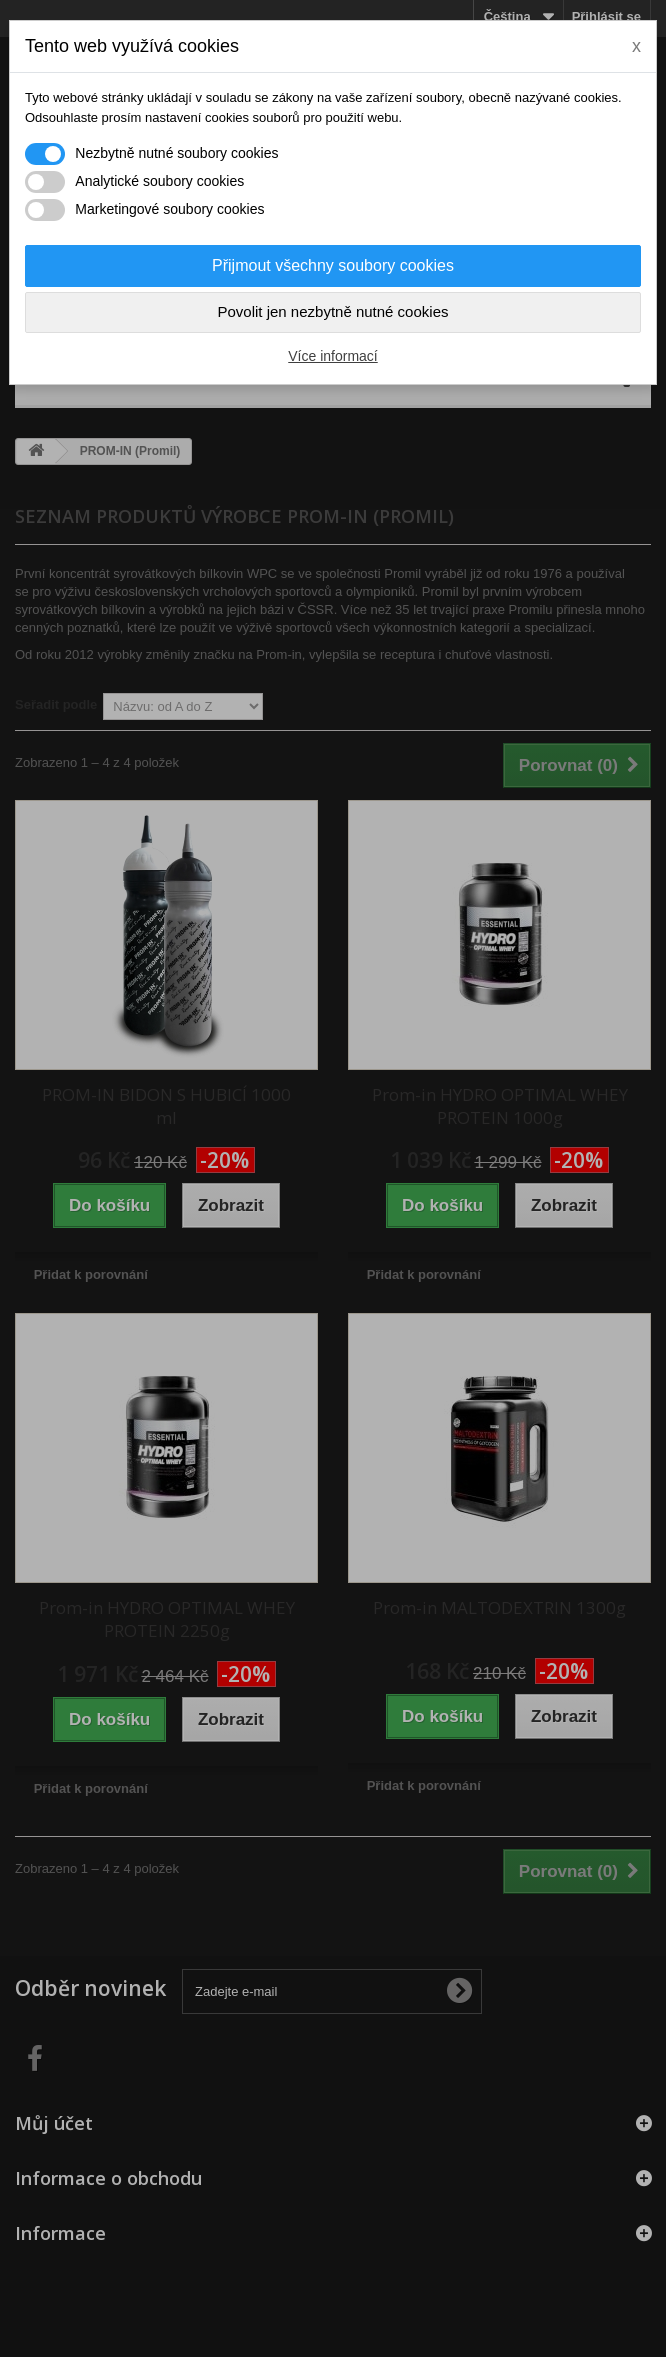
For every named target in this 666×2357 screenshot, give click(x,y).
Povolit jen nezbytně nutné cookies (333, 311)
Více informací (332, 356)
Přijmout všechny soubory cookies (333, 265)
